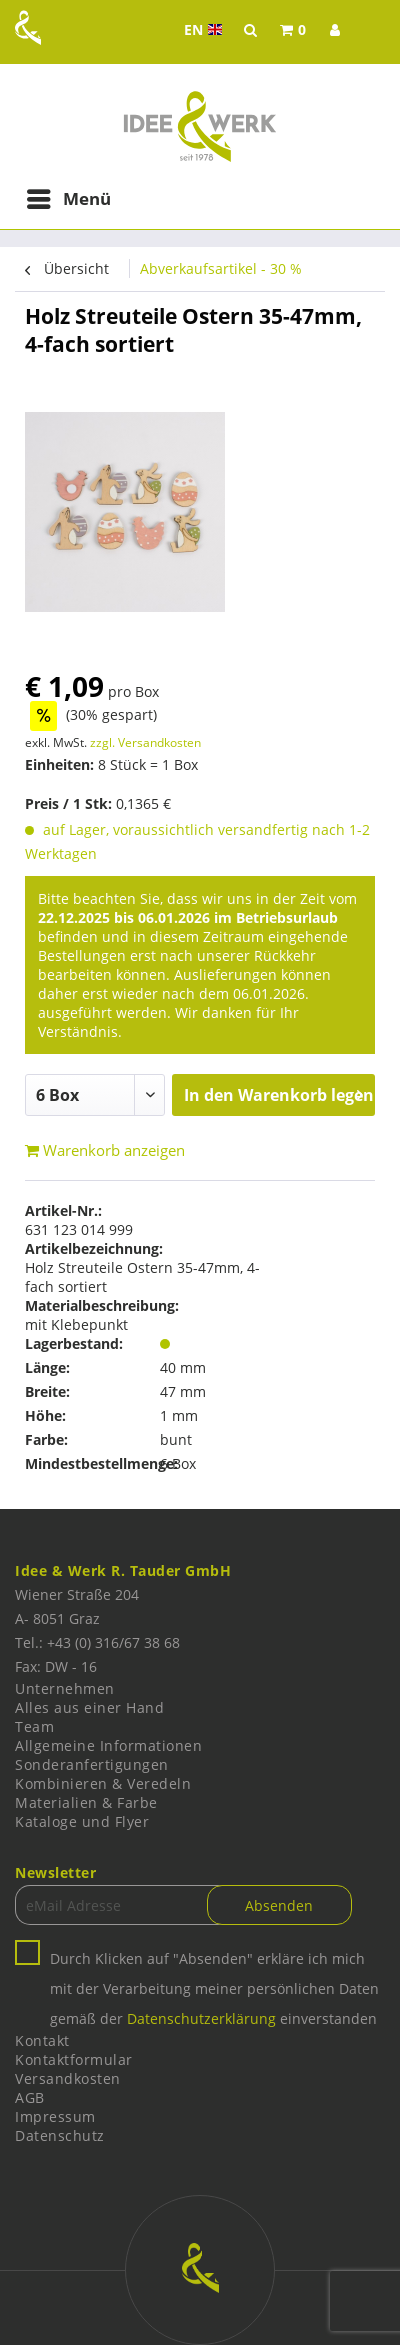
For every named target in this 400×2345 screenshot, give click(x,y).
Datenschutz (60, 2135)
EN (205, 30)
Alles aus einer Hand (89, 1707)
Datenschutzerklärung (201, 2018)
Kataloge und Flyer (82, 1821)
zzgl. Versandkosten (145, 742)
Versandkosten (68, 2078)
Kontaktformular (74, 2059)
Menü (69, 196)
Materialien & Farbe (86, 1802)
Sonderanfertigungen (92, 1764)
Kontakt (42, 2040)
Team (34, 1726)
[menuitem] (293, 30)
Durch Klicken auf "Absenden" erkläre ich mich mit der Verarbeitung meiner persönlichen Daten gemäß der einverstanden (214, 1988)
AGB (30, 2097)
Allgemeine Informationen (108, 1745)
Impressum (55, 2116)
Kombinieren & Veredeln (103, 1783)
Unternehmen (65, 1688)
